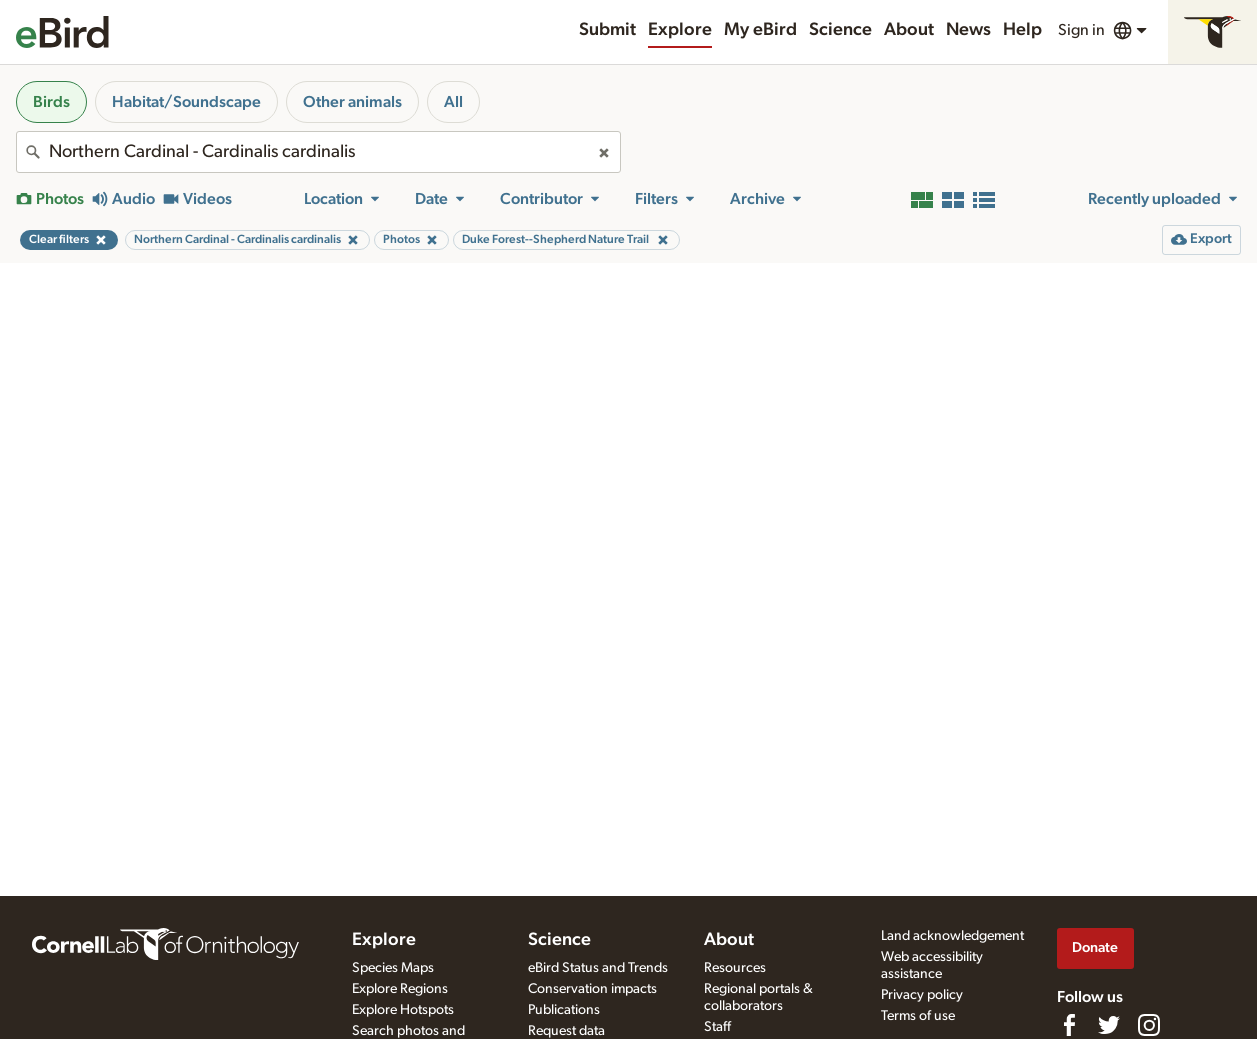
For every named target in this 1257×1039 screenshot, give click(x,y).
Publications (564, 1010)
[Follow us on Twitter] (1109, 1025)
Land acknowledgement (952, 936)
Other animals (352, 102)
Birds (51, 102)
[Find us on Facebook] (1069, 1025)
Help (1022, 30)
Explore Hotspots (403, 1010)
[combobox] (318, 152)
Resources (735, 968)
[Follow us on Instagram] (1149, 1025)
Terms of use (918, 1016)
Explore (680, 30)
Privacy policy (922, 995)
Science (840, 30)
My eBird (760, 30)
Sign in (1081, 30)
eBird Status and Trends (598, 968)
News (968, 30)
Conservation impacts (592, 989)
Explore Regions (400, 989)
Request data (566, 1031)
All (453, 102)
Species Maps (393, 968)
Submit (607, 30)
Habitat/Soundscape (186, 102)
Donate (1095, 947)
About (909, 30)
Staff (717, 1027)
